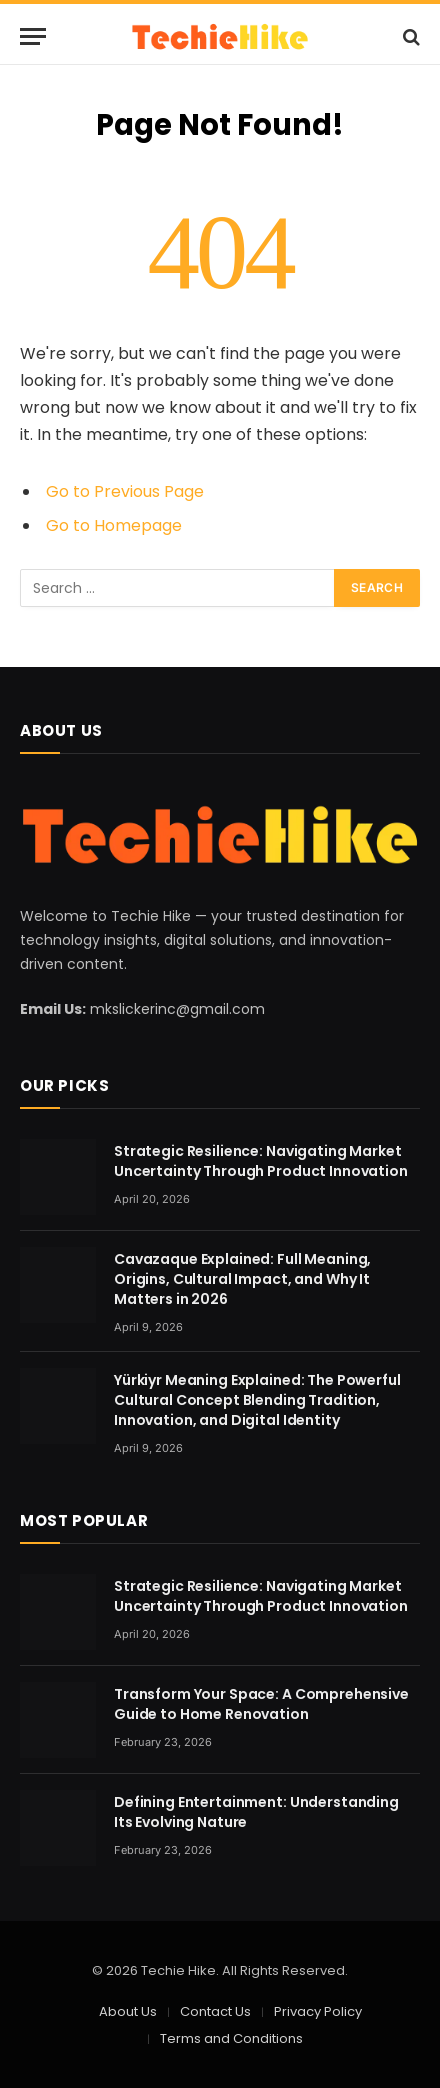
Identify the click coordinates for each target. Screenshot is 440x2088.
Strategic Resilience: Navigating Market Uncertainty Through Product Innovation (261, 1161)
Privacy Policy (318, 2011)
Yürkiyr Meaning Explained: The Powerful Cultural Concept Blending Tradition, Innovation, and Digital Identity (257, 1400)
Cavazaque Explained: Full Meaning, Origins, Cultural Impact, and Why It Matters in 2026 (242, 1279)
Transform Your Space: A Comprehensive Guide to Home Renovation (261, 1704)
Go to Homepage (114, 525)
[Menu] (33, 36)
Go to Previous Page (125, 491)
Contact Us (215, 2011)
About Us (128, 2011)
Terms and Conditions (231, 2038)
